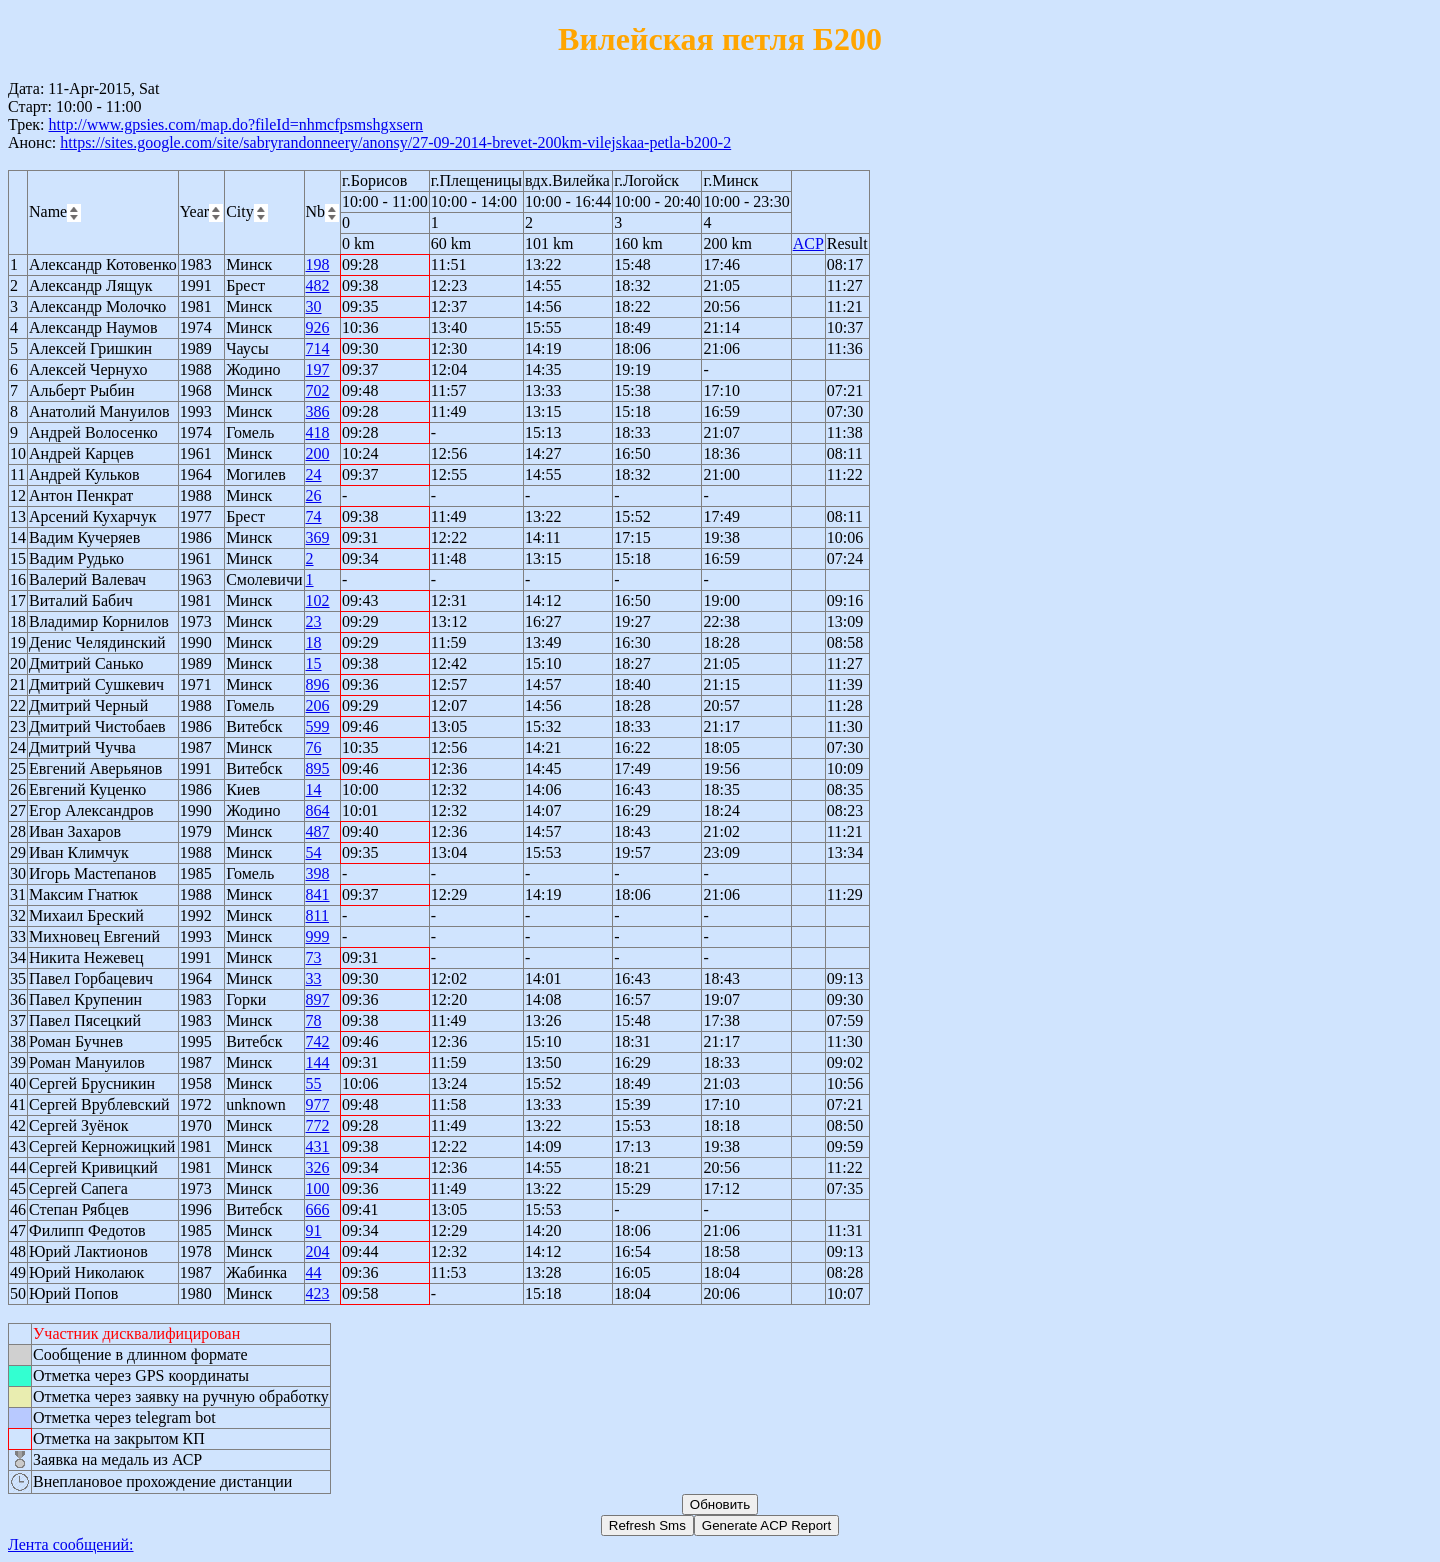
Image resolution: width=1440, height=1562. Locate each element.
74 (314, 516)
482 (318, 285)
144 (318, 1062)
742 (318, 1041)
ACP (808, 243)
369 (318, 537)
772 (318, 1125)
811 (317, 915)
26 (314, 495)
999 (318, 936)
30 (314, 306)
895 (318, 768)
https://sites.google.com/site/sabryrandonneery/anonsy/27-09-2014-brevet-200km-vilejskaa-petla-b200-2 (395, 142)
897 (318, 999)
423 (318, 1293)
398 (318, 873)
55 (314, 1083)
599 (318, 726)
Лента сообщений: (71, 1544)
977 (318, 1104)
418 (318, 432)
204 (318, 1251)
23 (314, 621)
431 (318, 1146)
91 (314, 1230)
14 (314, 789)
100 (318, 1188)
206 (318, 705)
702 (318, 390)
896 (318, 684)
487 (318, 831)
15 (314, 663)
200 (318, 453)
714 (318, 348)
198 (318, 264)
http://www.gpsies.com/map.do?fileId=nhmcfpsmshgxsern (235, 124)
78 (314, 1020)
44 (314, 1272)
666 (318, 1209)
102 (318, 600)
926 (318, 327)
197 (318, 369)
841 (318, 894)
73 (314, 957)
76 (314, 747)
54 (314, 852)
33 (314, 978)
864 (318, 810)
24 (314, 474)
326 (318, 1167)
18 (314, 642)
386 (318, 411)
